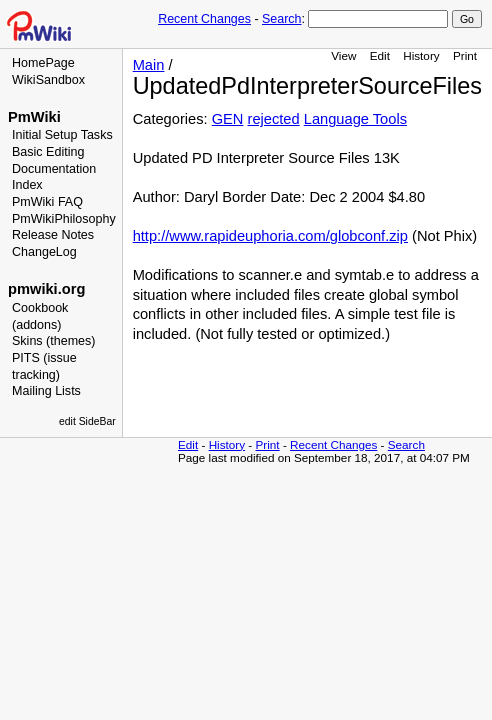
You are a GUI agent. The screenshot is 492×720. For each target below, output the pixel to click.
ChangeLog (44, 252)
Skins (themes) (53, 341)
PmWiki (34, 117)
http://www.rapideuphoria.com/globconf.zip (270, 236)
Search (281, 19)
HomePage (43, 63)
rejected (274, 119)
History (421, 55)
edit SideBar (87, 421)
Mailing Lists (46, 391)
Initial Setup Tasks (62, 135)
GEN (228, 119)
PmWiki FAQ (47, 202)
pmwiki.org (46, 289)
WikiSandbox (48, 80)
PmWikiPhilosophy (64, 219)
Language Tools (355, 119)
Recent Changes (204, 19)
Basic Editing (48, 152)
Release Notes (53, 235)
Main (149, 65)
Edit (380, 55)
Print (465, 55)
